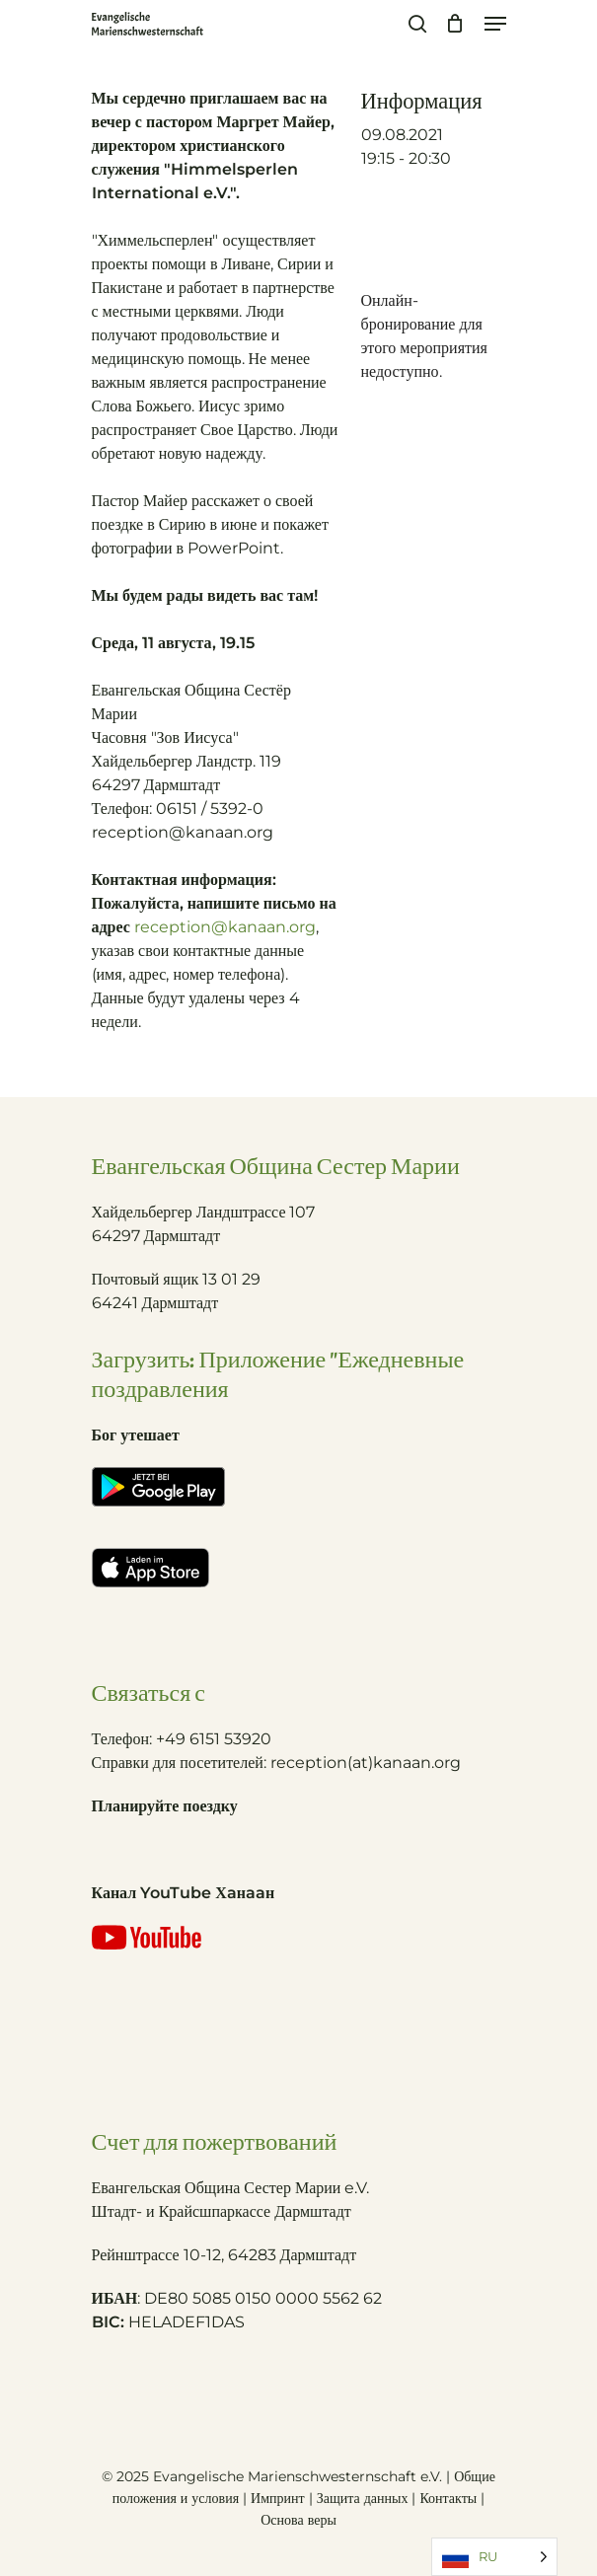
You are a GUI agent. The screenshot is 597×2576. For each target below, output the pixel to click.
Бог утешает (136, 1435)
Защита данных (363, 2498)
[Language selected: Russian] (494, 2557)
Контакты (450, 2498)
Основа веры (298, 2520)
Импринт (278, 2498)
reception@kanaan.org (225, 927)
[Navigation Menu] (495, 24)
